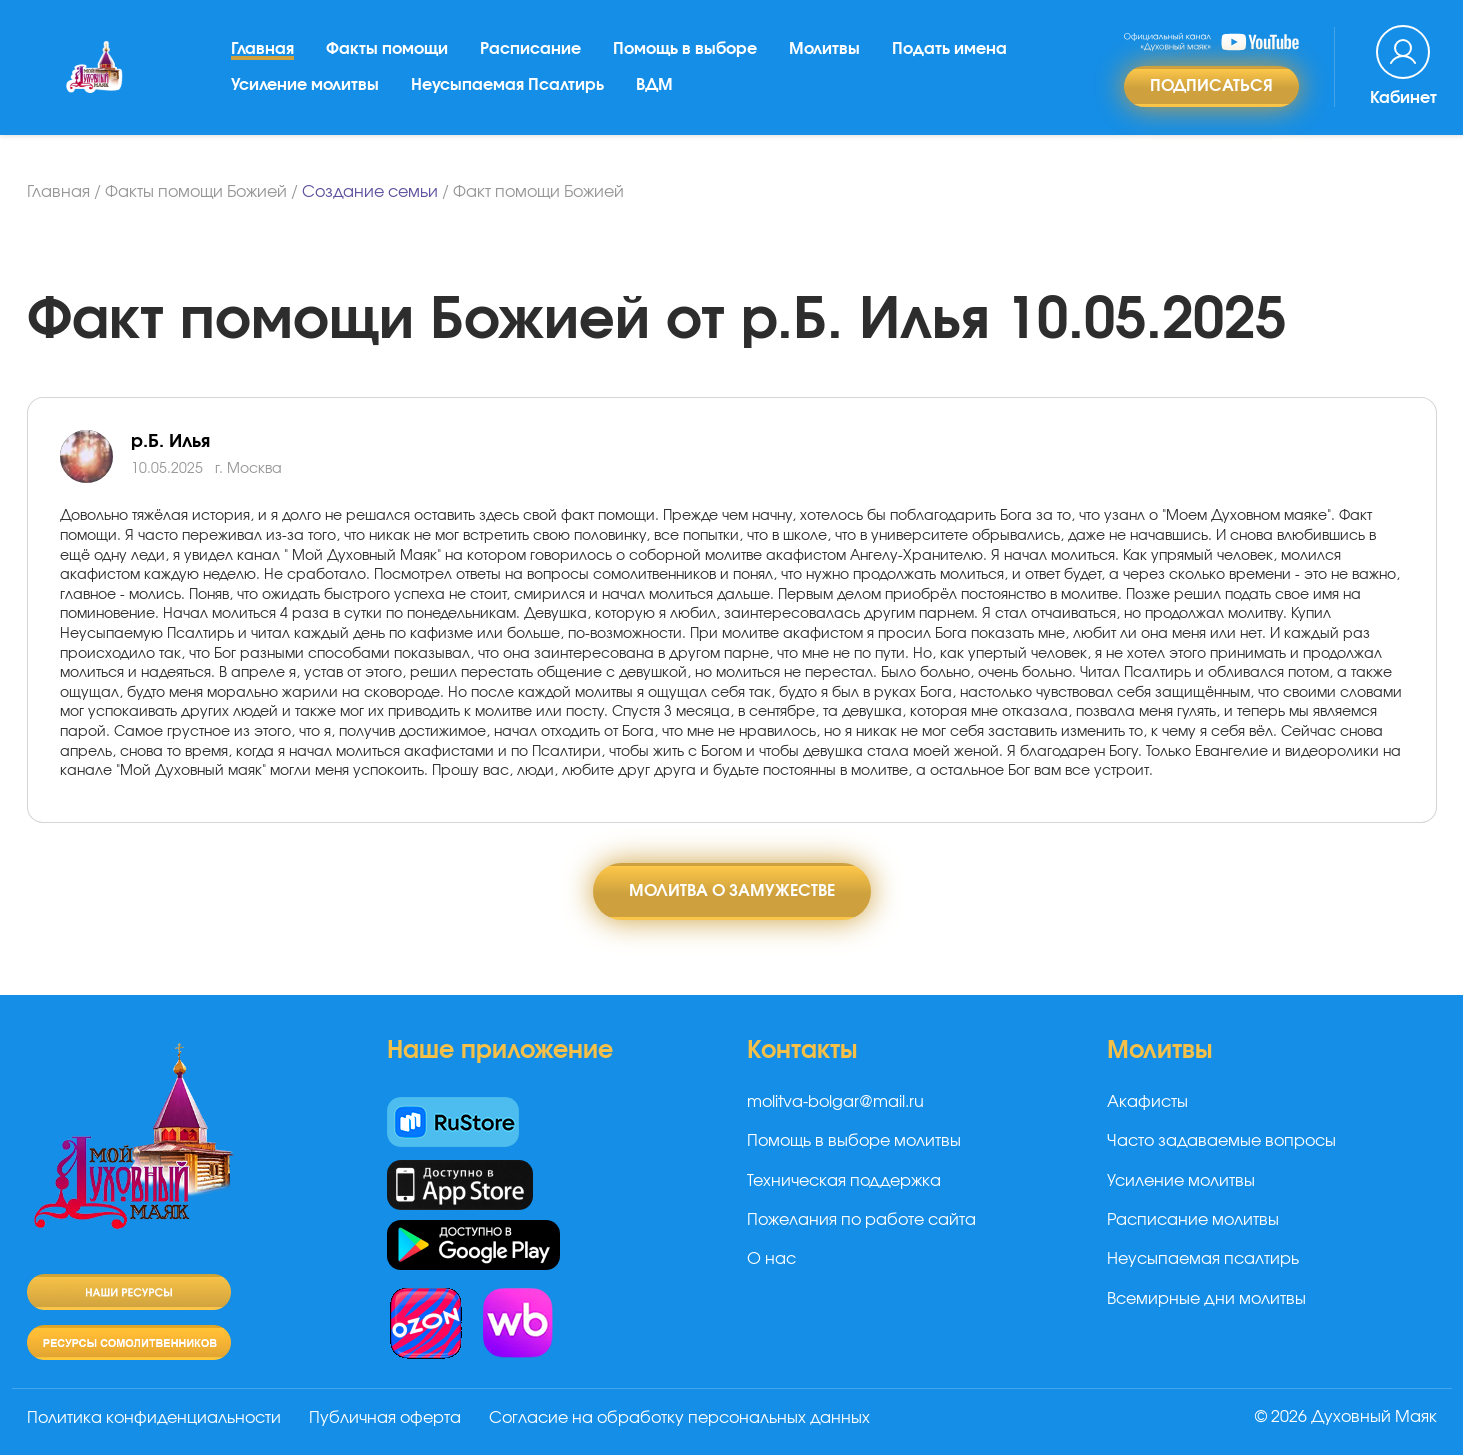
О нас (771, 1259)
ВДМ (654, 85)
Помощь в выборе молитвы (854, 1141)
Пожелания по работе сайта (861, 1220)
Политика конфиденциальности (154, 1418)
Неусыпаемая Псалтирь (507, 85)
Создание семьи (370, 192)
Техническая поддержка (844, 1181)
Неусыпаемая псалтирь (1203, 1259)
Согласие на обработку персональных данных (679, 1418)
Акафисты (1147, 1102)
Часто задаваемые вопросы (1221, 1141)
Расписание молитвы (1193, 1220)
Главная (262, 49)
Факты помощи (387, 49)
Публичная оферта (385, 1418)
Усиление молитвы (305, 85)
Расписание (530, 49)
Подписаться (1211, 86)
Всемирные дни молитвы (1206, 1299)
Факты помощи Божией (196, 192)
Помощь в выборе (685, 49)
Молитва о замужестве (732, 891)
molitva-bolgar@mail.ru (835, 1102)
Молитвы (824, 49)
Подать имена (949, 49)
